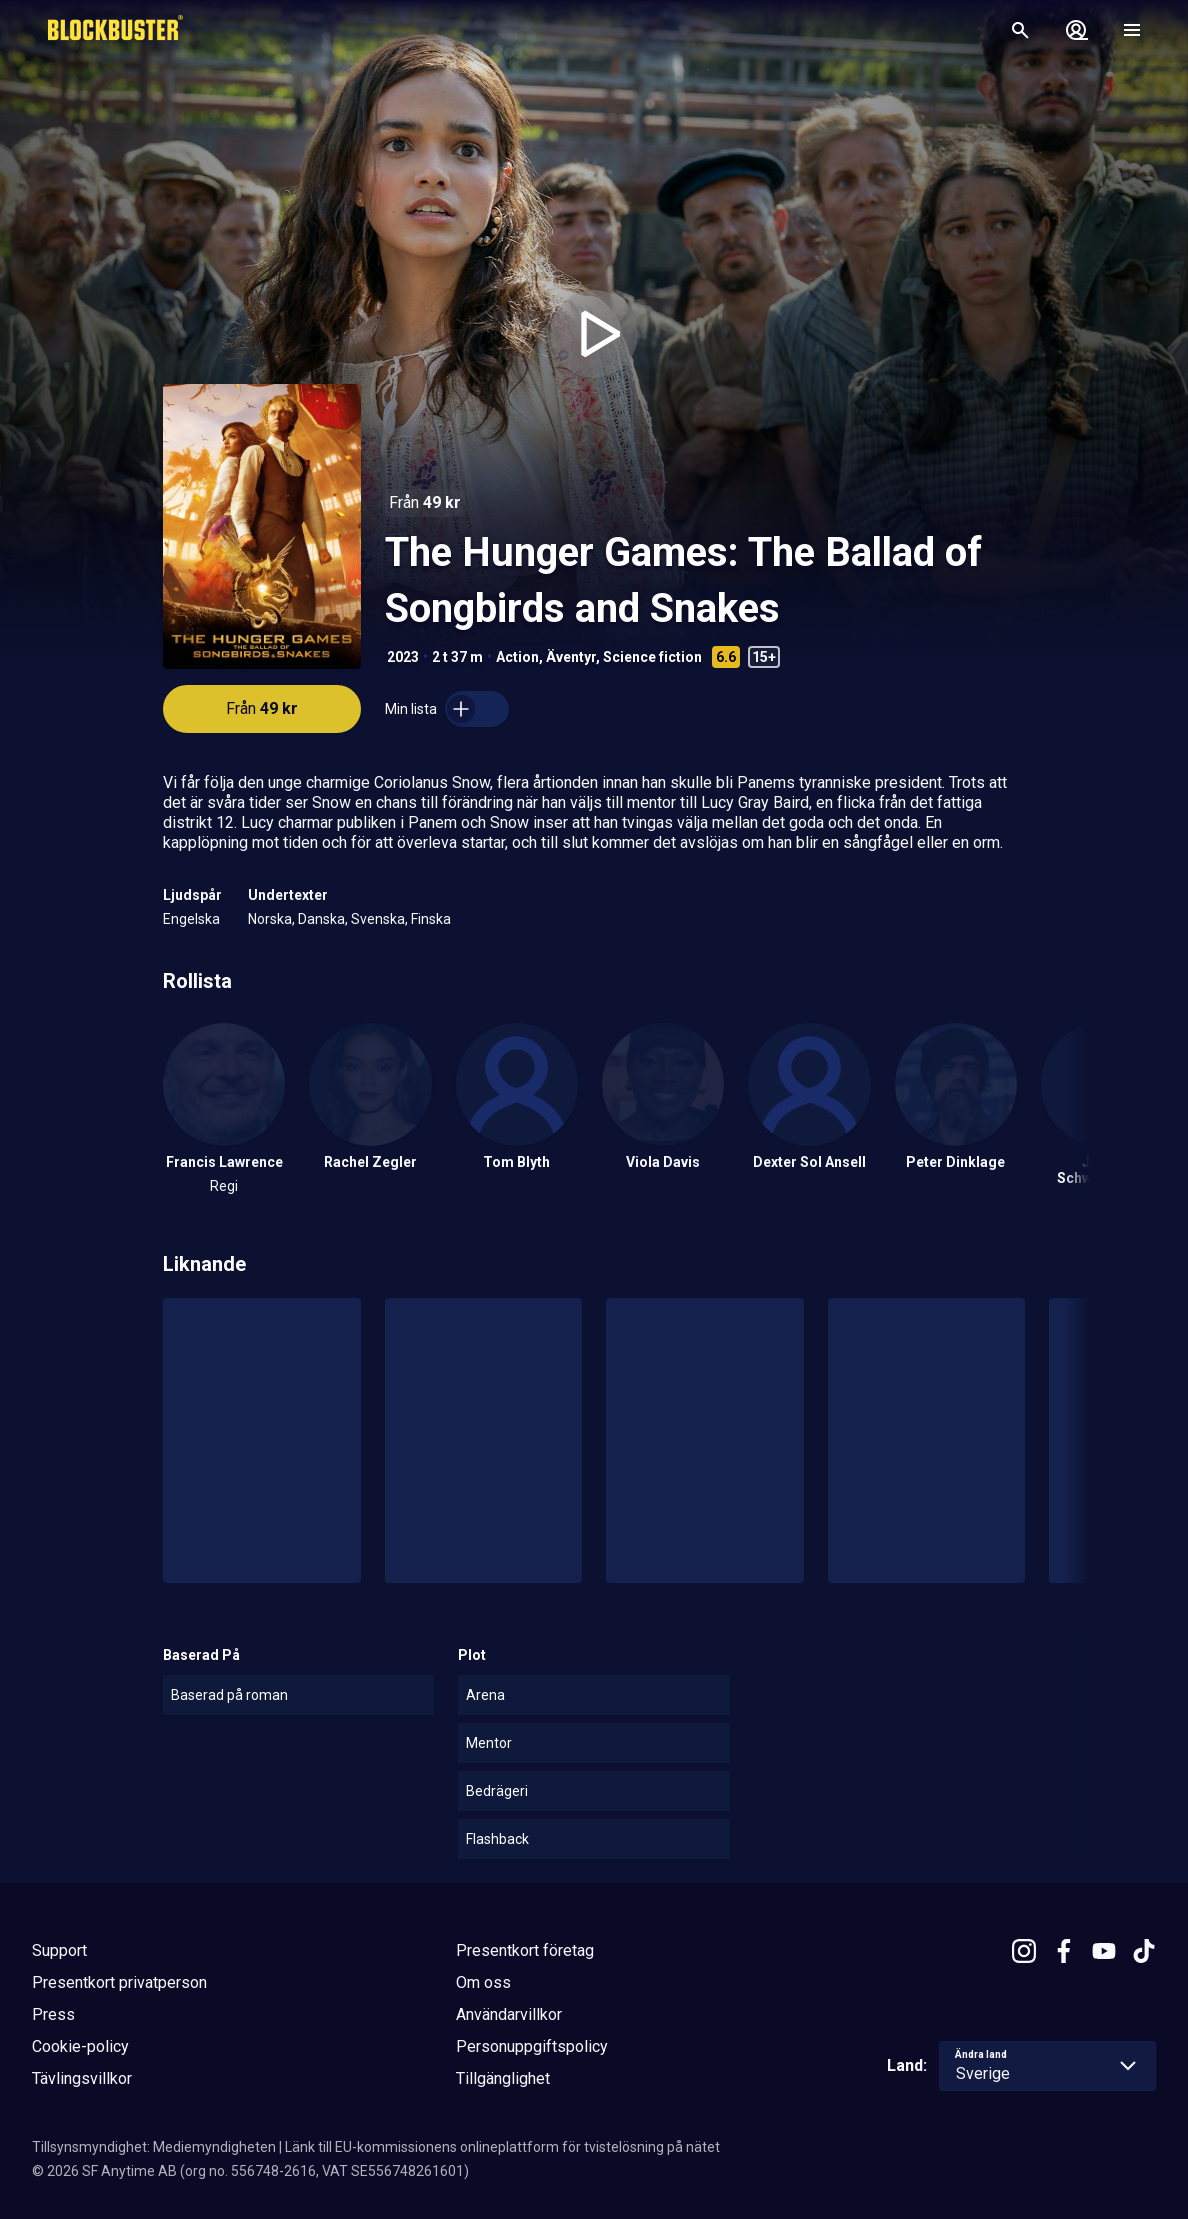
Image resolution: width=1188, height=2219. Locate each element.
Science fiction (652, 657)
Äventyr (571, 657)
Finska (431, 919)
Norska (270, 919)
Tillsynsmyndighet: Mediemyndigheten (154, 2147)
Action (517, 657)
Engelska (191, 919)
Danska (321, 919)
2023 (403, 657)
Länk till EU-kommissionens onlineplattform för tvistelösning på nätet (502, 2147)
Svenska (378, 919)
